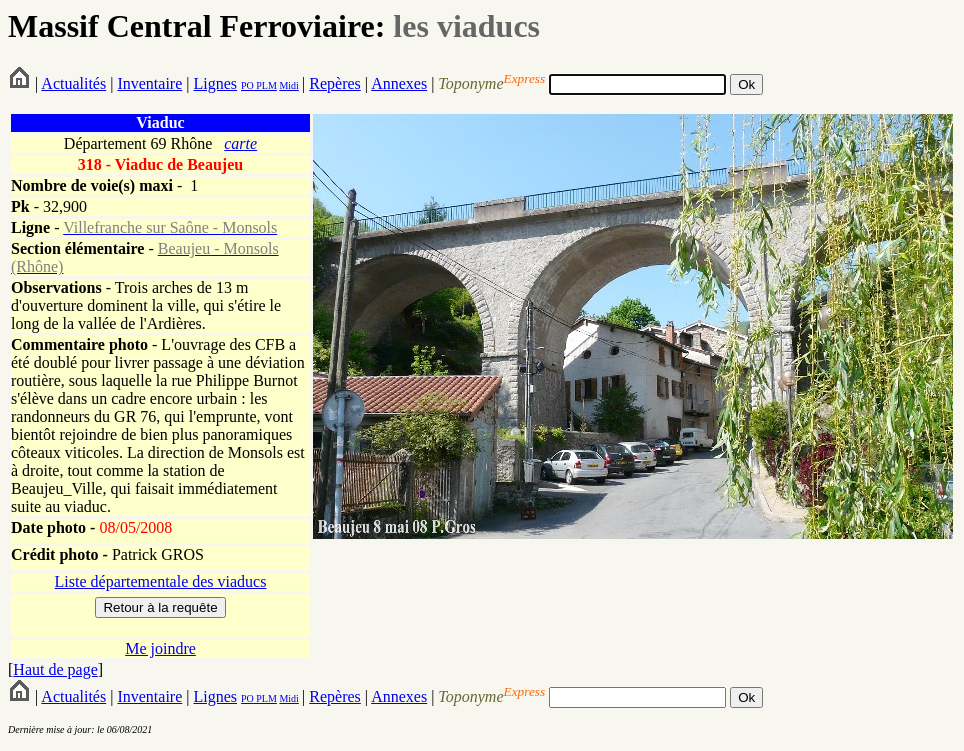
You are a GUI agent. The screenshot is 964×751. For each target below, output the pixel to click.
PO (247, 85)
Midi (288, 85)
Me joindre (160, 648)
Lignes (215, 83)
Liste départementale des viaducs (161, 581)
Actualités (73, 83)
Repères (335, 83)
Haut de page (55, 669)
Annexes (399, 83)
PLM (265, 85)
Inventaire (149, 83)
